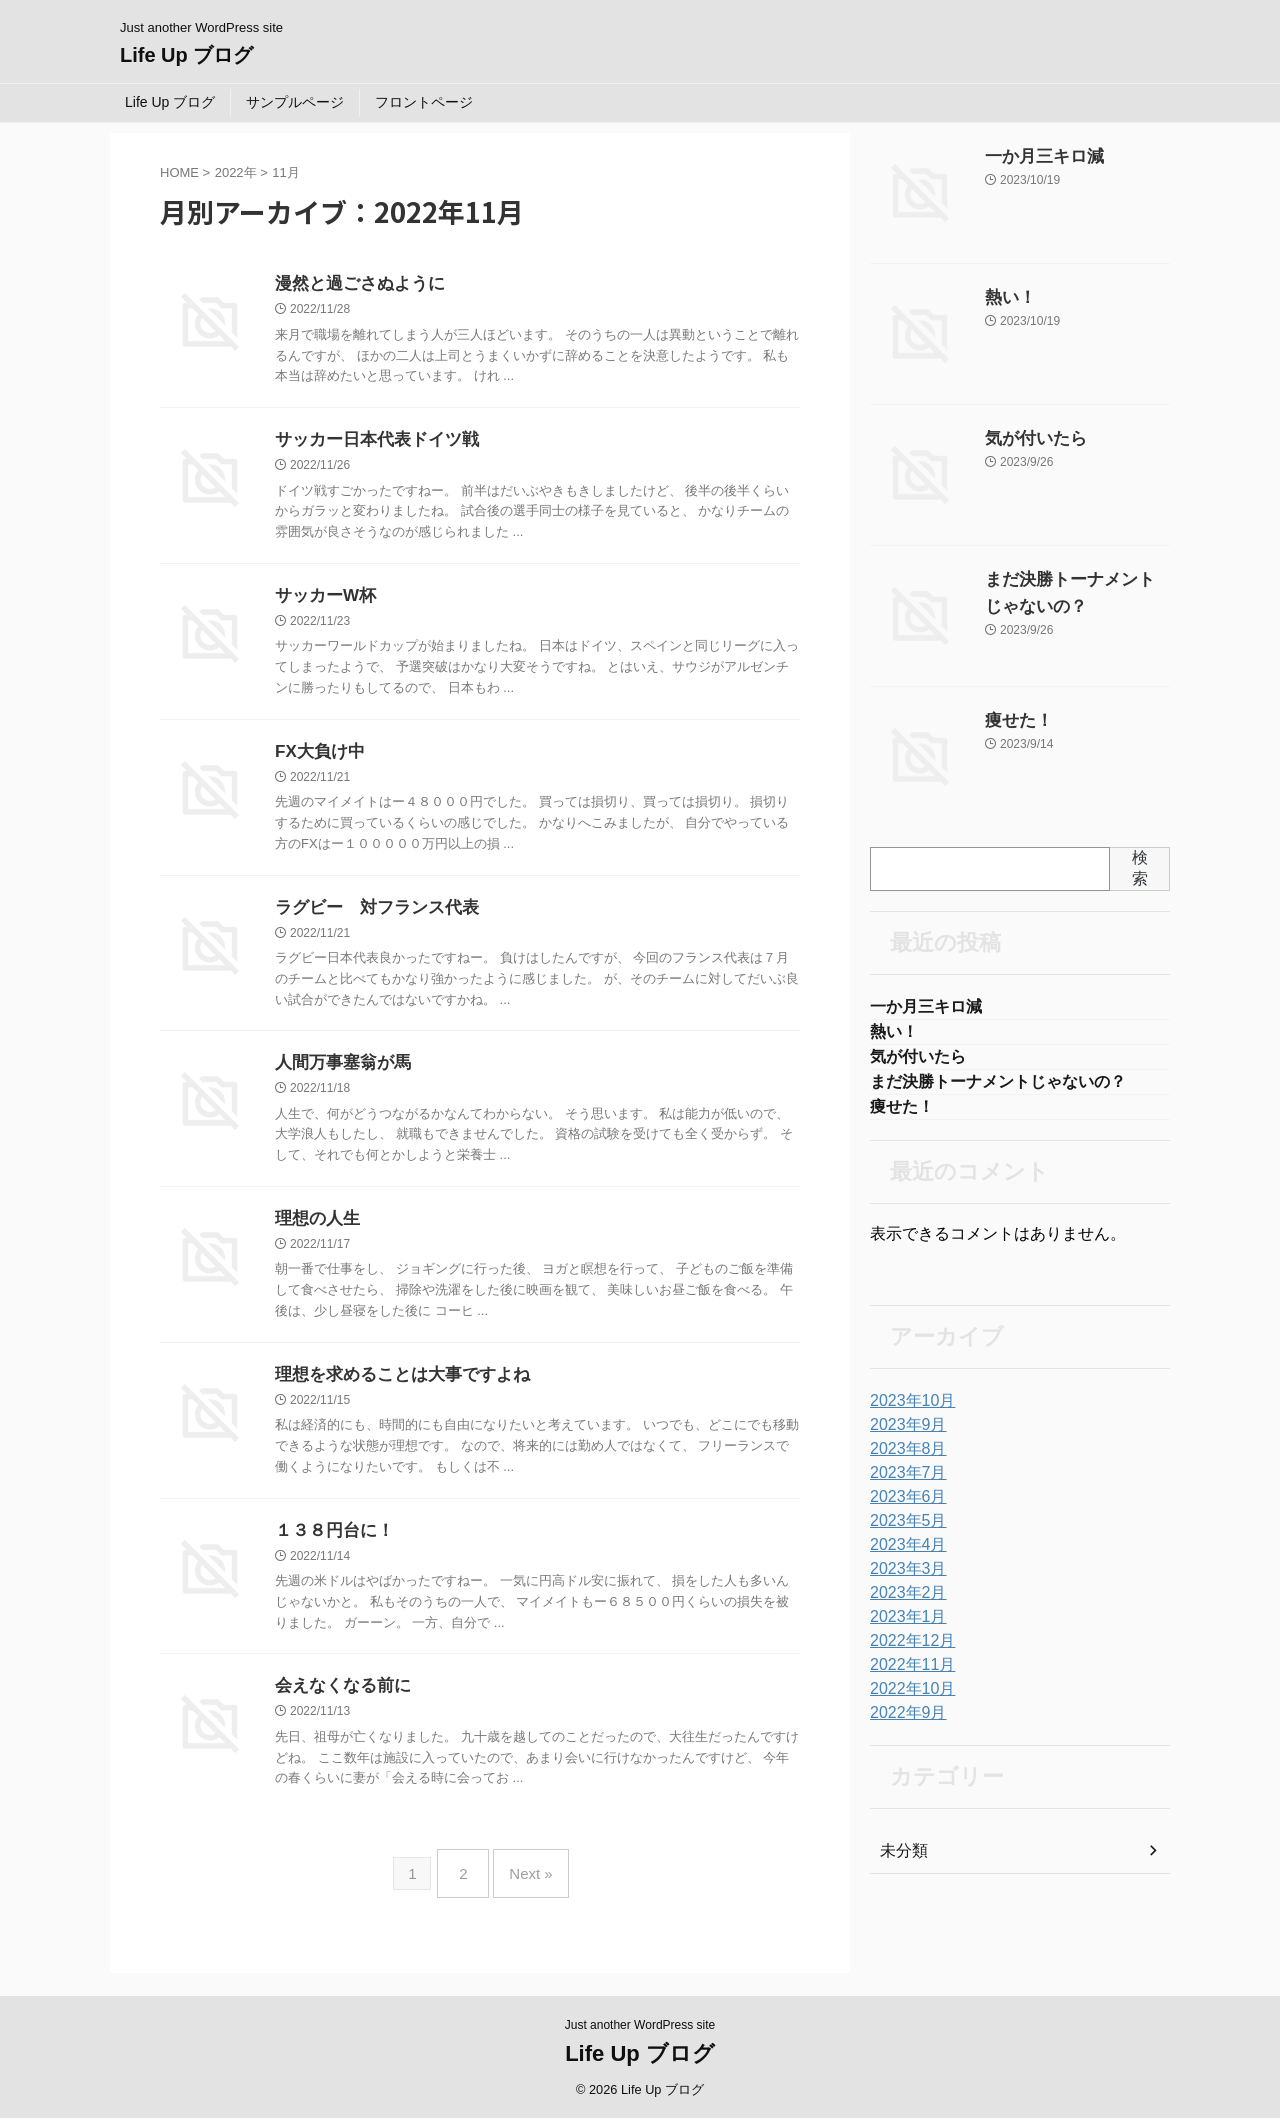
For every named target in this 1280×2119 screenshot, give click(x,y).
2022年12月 (907, 1651)
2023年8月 (903, 1459)
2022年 (236, 172)
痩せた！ (1013, 721)
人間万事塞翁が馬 (339, 1073)
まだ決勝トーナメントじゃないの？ (998, 1088)
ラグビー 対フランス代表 (371, 916)
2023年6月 (903, 1507)
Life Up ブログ (186, 55)
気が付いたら (1027, 439)
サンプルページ (295, 102)
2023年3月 (903, 1579)
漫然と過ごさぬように (355, 284)
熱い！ (1006, 298)
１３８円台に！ (331, 1547)
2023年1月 (903, 1627)
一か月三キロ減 (1034, 157)
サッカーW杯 (322, 600)
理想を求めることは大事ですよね (395, 1389)
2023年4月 (903, 1555)
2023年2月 (903, 1603)
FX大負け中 (317, 758)
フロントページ (424, 102)
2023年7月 (903, 1483)
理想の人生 (315, 1231)
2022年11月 (907, 1675)
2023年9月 (903, 1435)
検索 (1140, 868)
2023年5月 (903, 1531)
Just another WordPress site (640, 2026)
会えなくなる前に (339, 1704)
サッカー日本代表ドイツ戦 (371, 442)
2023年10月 (907, 1411)
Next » (525, 1885)
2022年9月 (903, 1723)
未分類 (901, 1861)
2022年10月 (907, 1699)
